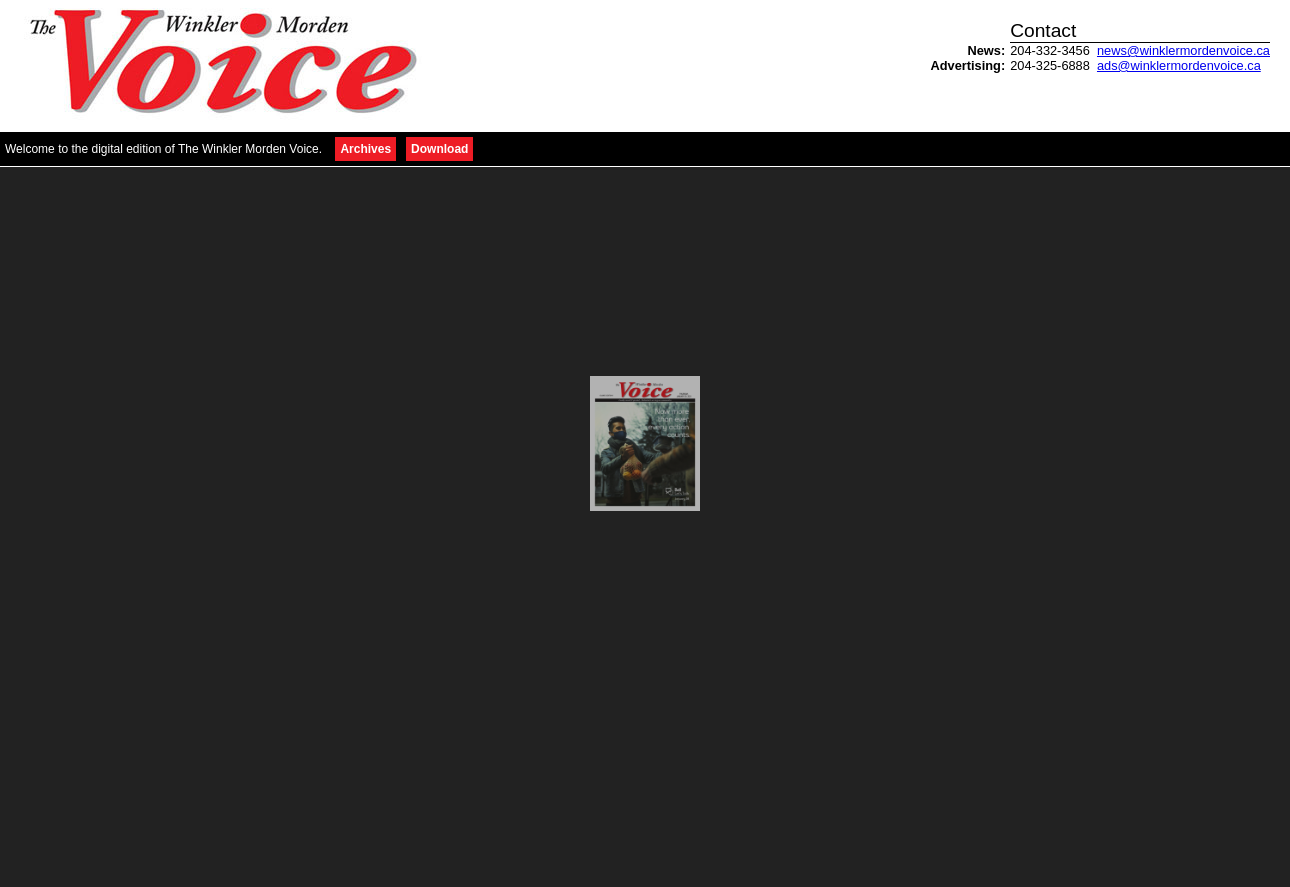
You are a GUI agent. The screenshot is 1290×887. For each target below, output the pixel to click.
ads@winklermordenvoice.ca (1179, 65)
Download (439, 149)
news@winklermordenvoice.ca (1183, 50)
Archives (365, 149)
